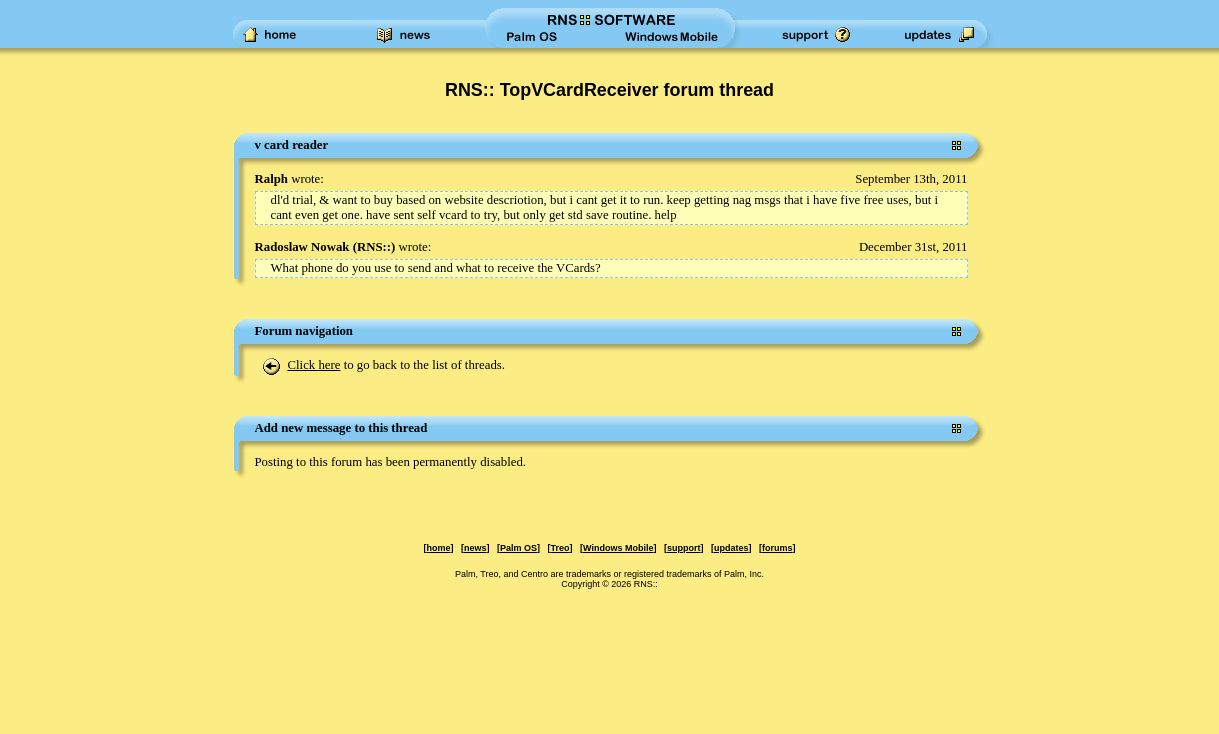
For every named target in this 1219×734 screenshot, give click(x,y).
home (438, 548)
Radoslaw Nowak (302, 247)
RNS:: (374, 247)
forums (777, 548)
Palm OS (518, 548)
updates (731, 548)
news (475, 548)
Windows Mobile (618, 548)
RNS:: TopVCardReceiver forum (579, 90)
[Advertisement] (90, 434)
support (684, 548)
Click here (314, 365)
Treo (560, 548)
